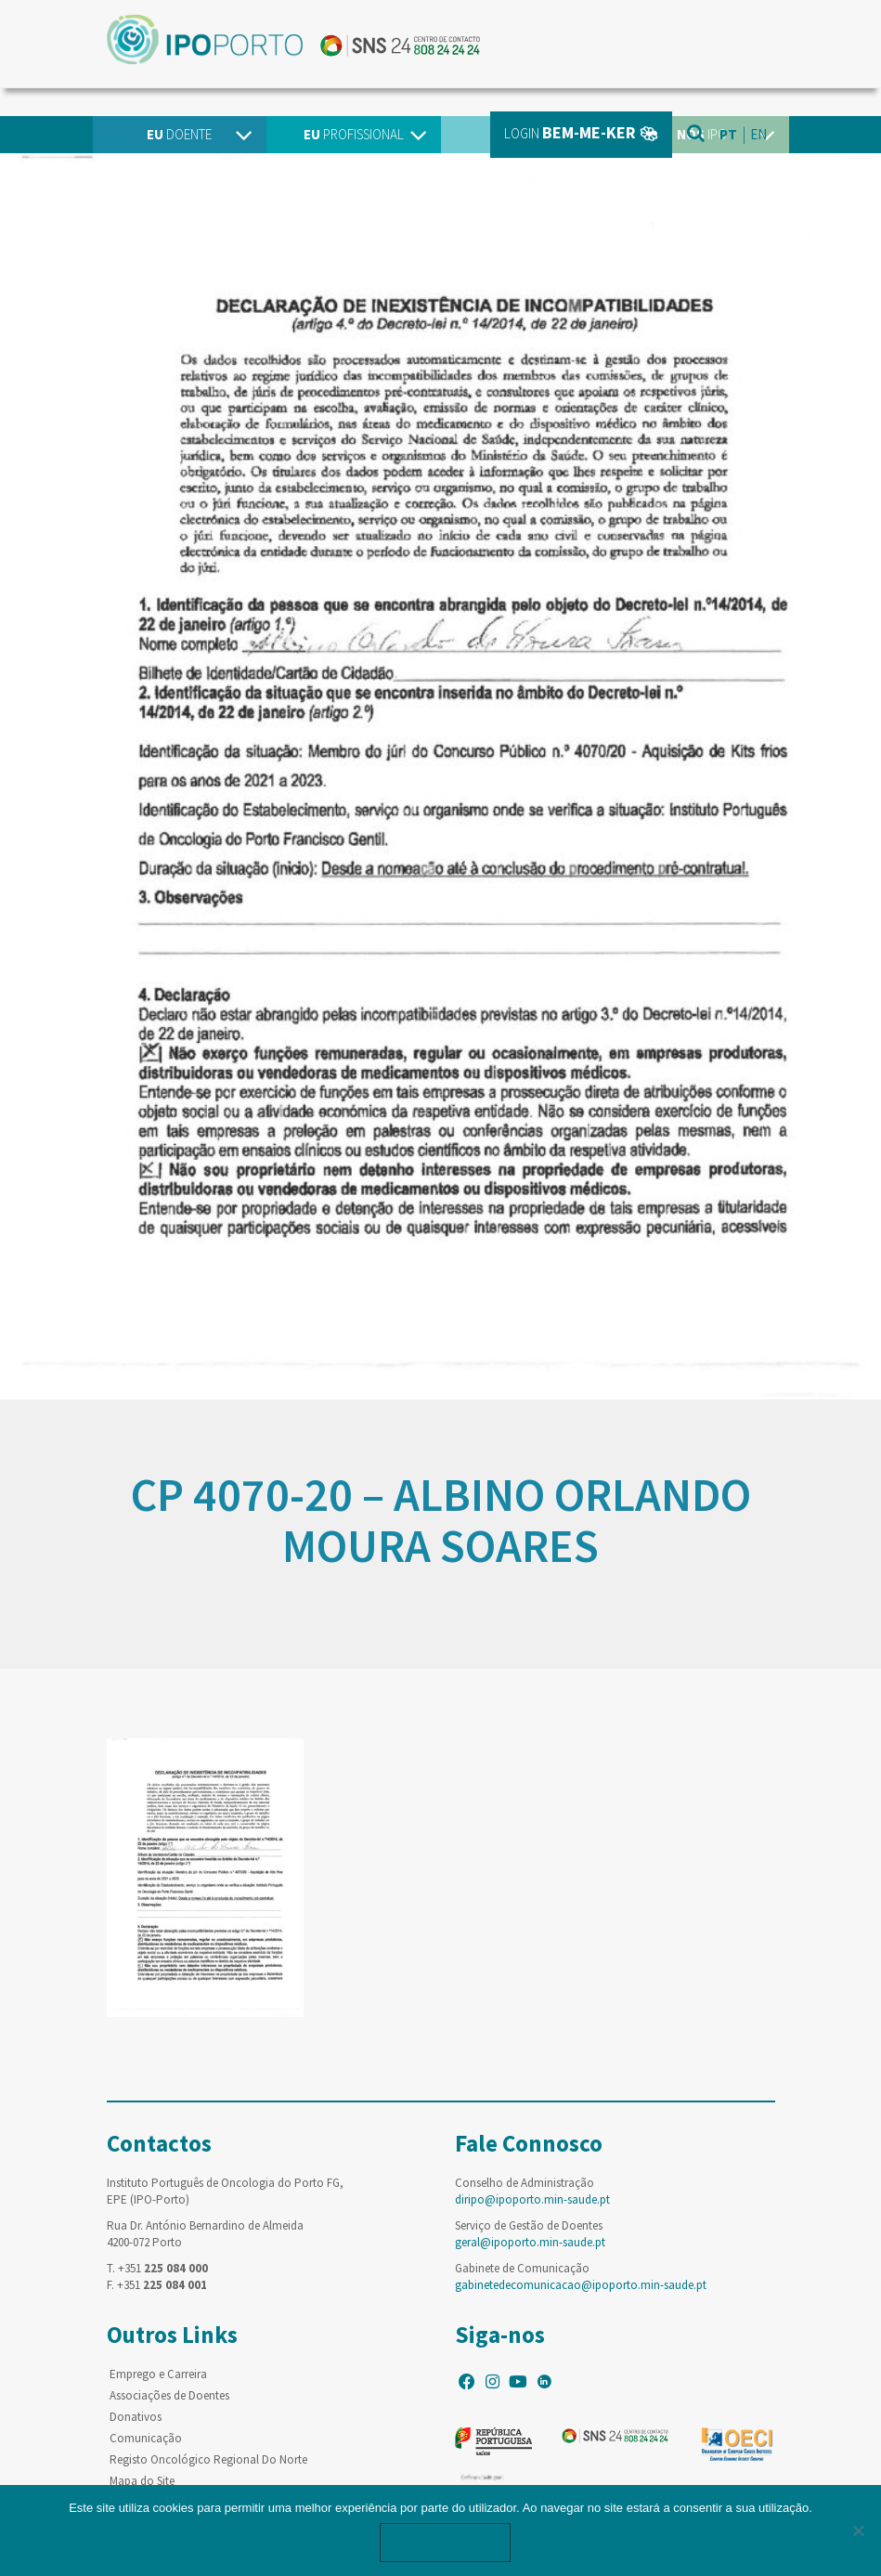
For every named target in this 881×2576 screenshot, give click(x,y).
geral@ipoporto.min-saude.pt (530, 2242)
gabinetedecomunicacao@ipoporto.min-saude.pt (580, 2285)
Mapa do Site (142, 2481)
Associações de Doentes (169, 2395)
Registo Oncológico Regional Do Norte (208, 2459)
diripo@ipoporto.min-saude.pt (532, 2199)
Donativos (136, 2417)
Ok (445, 2542)
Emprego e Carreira (158, 2374)
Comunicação (146, 2438)
